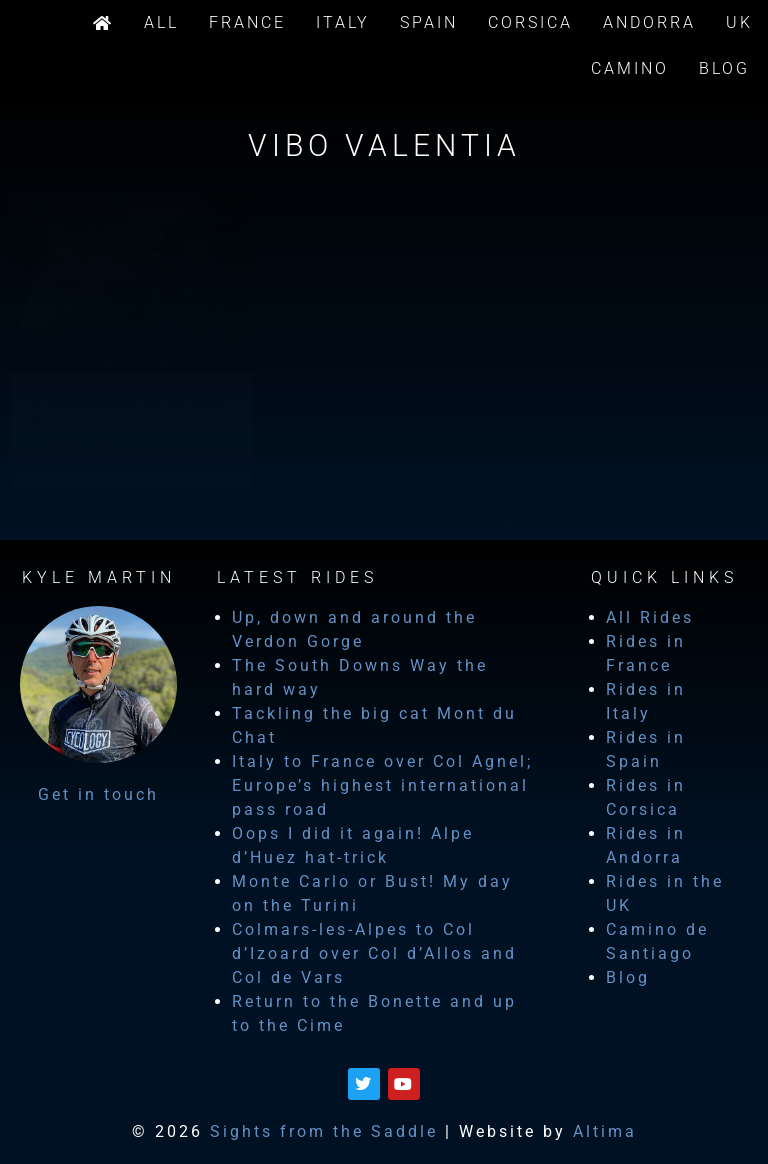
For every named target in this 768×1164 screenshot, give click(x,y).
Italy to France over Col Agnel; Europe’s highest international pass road (382, 785)
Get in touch (98, 794)
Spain (429, 22)
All (161, 22)
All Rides (650, 617)
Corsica (530, 22)
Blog (724, 68)
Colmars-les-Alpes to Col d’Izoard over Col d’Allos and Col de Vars (374, 953)
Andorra (649, 22)
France (247, 22)
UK (739, 22)
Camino (630, 68)
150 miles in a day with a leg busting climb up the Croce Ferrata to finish (131, 431)
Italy (343, 22)
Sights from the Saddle (324, 1131)
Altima (605, 1131)
